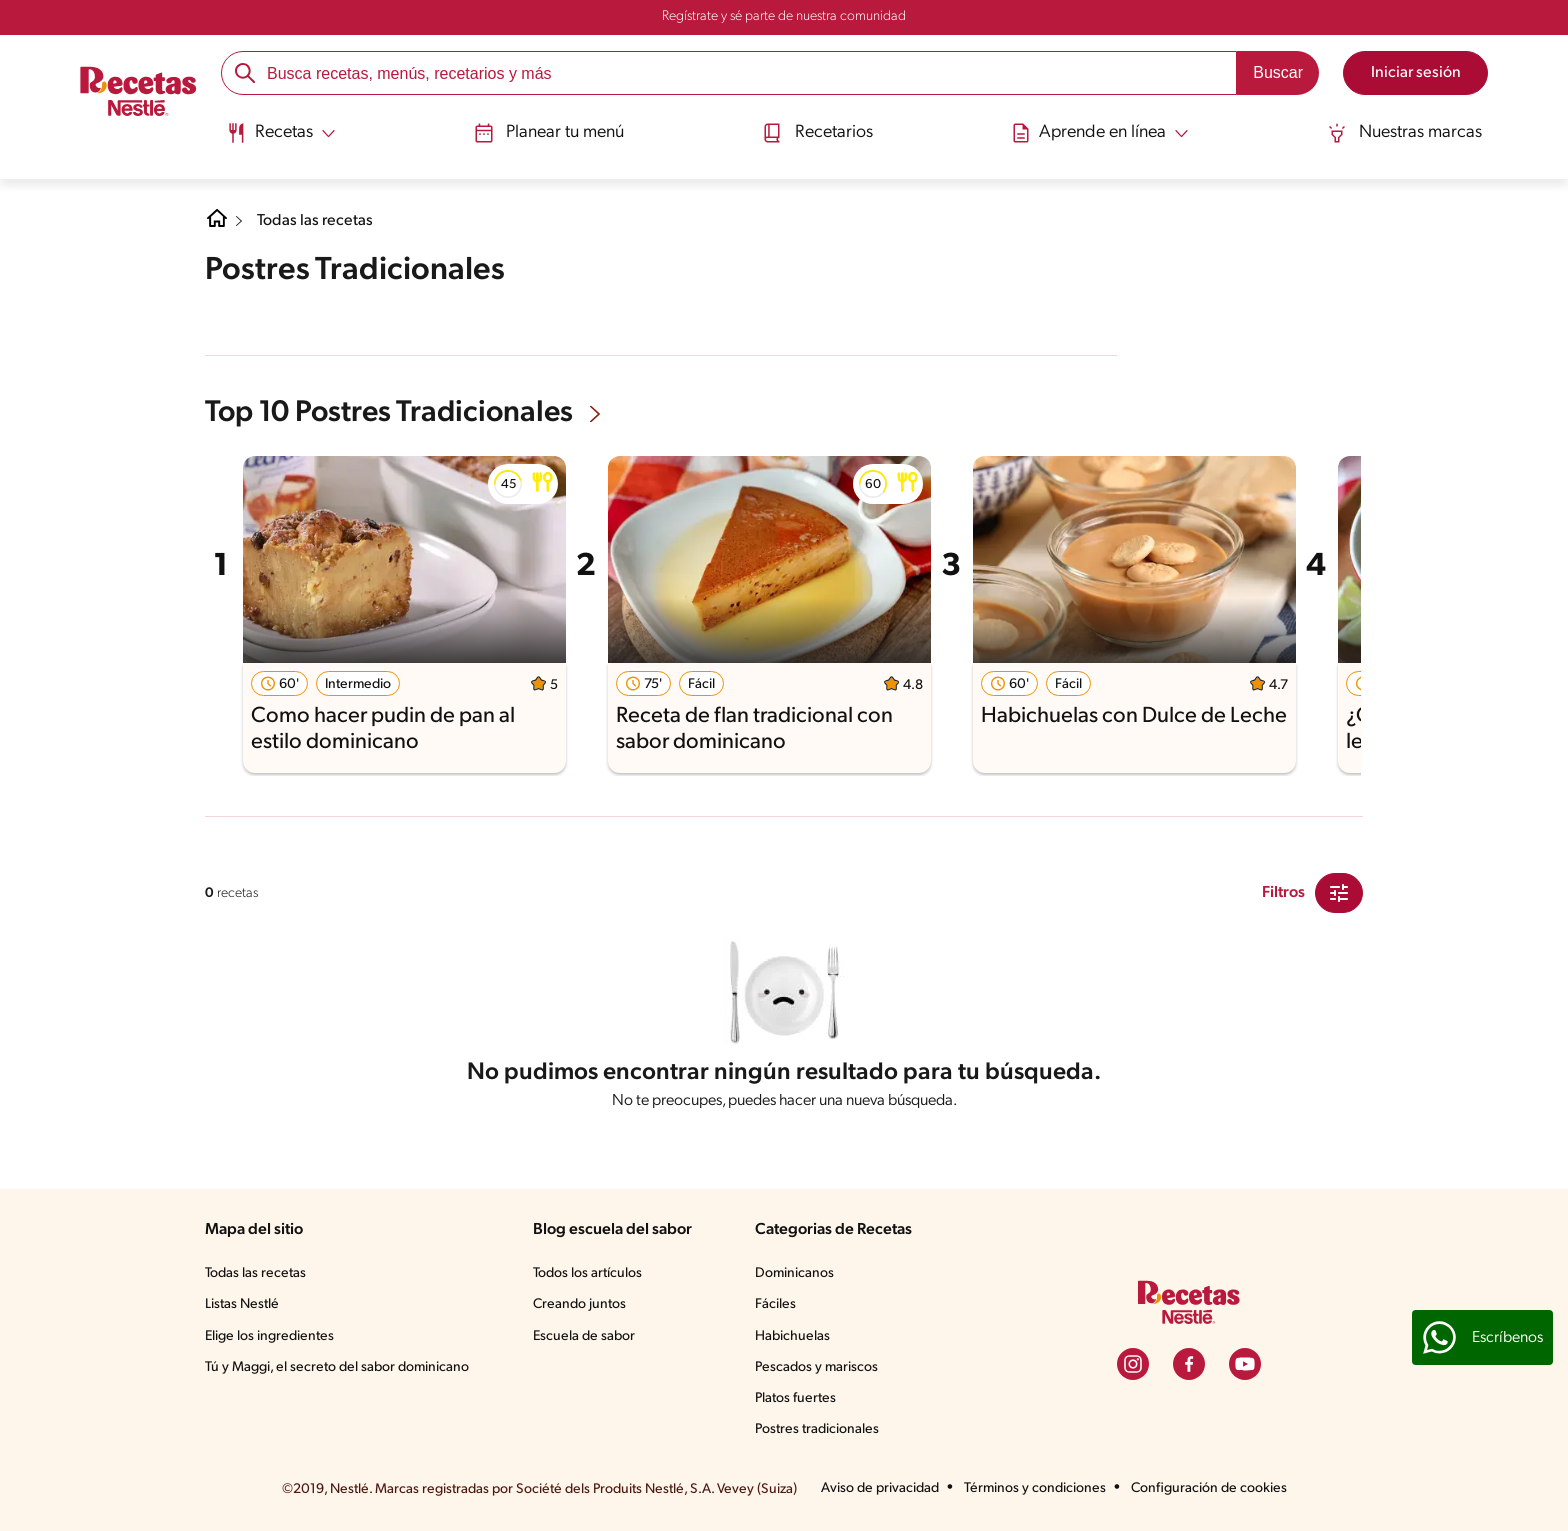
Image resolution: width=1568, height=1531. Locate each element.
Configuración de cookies (1209, 1488)
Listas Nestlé (242, 1304)
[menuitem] (279, 140)
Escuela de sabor (584, 1336)
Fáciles (775, 1304)
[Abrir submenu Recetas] (279, 133)
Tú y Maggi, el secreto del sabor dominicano (337, 1367)
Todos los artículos (587, 1273)
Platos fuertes (795, 1398)
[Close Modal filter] (1339, 893)
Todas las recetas (315, 221)
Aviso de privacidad (880, 1488)
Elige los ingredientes (269, 1336)
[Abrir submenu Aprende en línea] (1101, 133)
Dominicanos (794, 1273)
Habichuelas (792, 1336)
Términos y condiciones (1035, 1488)
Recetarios (818, 133)
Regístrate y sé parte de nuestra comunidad (784, 16)
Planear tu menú (548, 133)
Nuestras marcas (1406, 133)
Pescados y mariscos (816, 1367)
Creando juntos (579, 1304)
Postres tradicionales (817, 1429)
